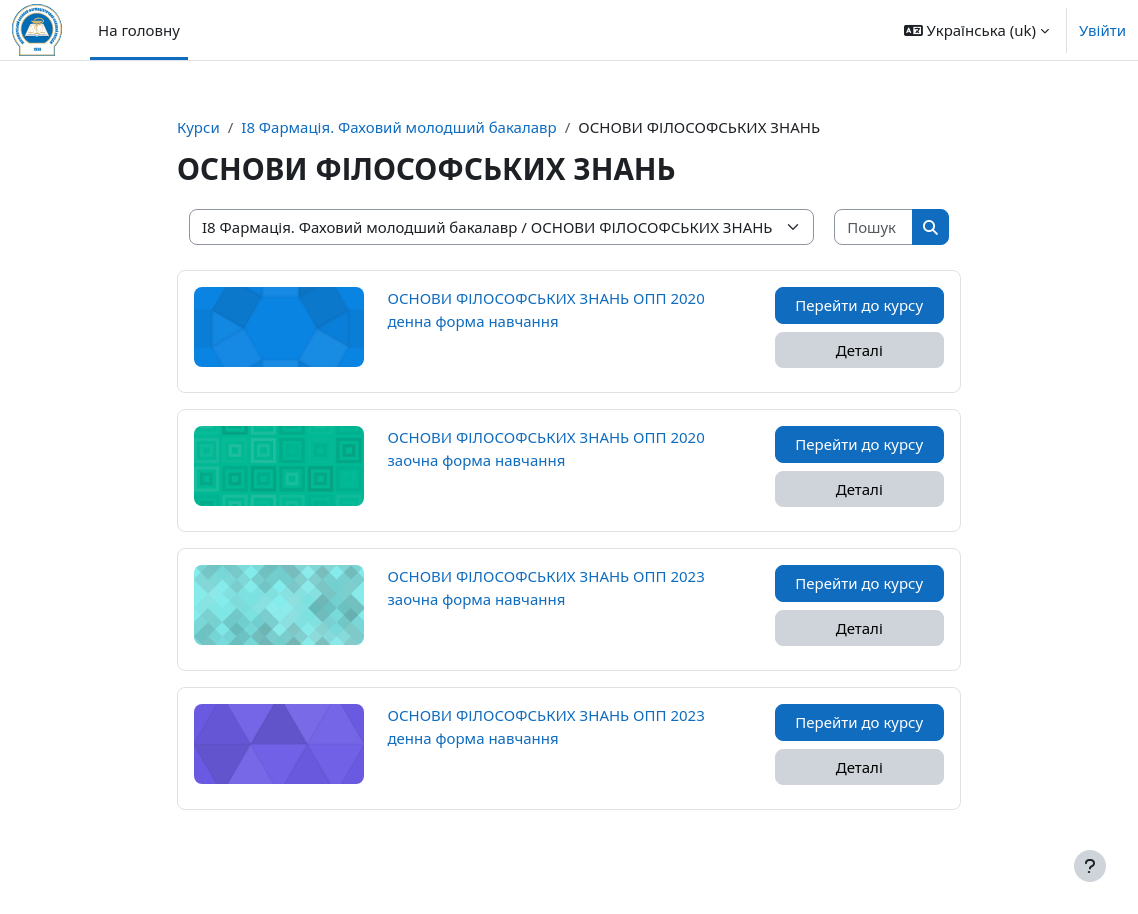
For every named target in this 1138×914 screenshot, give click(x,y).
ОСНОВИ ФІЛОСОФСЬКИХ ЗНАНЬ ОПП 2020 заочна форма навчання (546, 448)
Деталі (859, 350)
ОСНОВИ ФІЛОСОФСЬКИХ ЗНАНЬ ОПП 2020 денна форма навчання (546, 309)
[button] (976, 30)
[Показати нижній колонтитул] (1090, 866)
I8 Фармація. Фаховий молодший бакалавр (398, 127)
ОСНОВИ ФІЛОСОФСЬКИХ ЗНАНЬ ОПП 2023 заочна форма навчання (546, 587)
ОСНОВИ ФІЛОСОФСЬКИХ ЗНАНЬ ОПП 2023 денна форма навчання (546, 726)
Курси (198, 127)
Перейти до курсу (859, 305)
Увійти (1102, 30)
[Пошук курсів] (874, 227)
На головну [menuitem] (139, 30)
